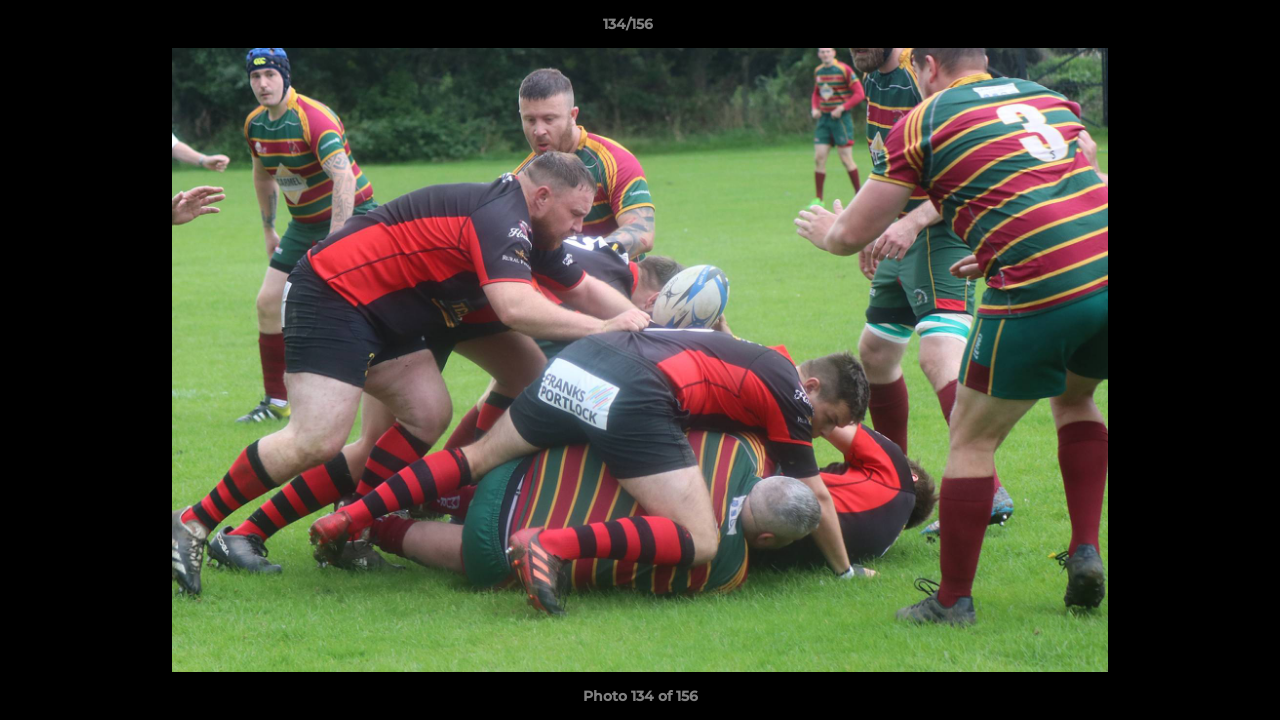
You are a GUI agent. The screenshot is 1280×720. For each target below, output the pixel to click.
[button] (1196, 29)
